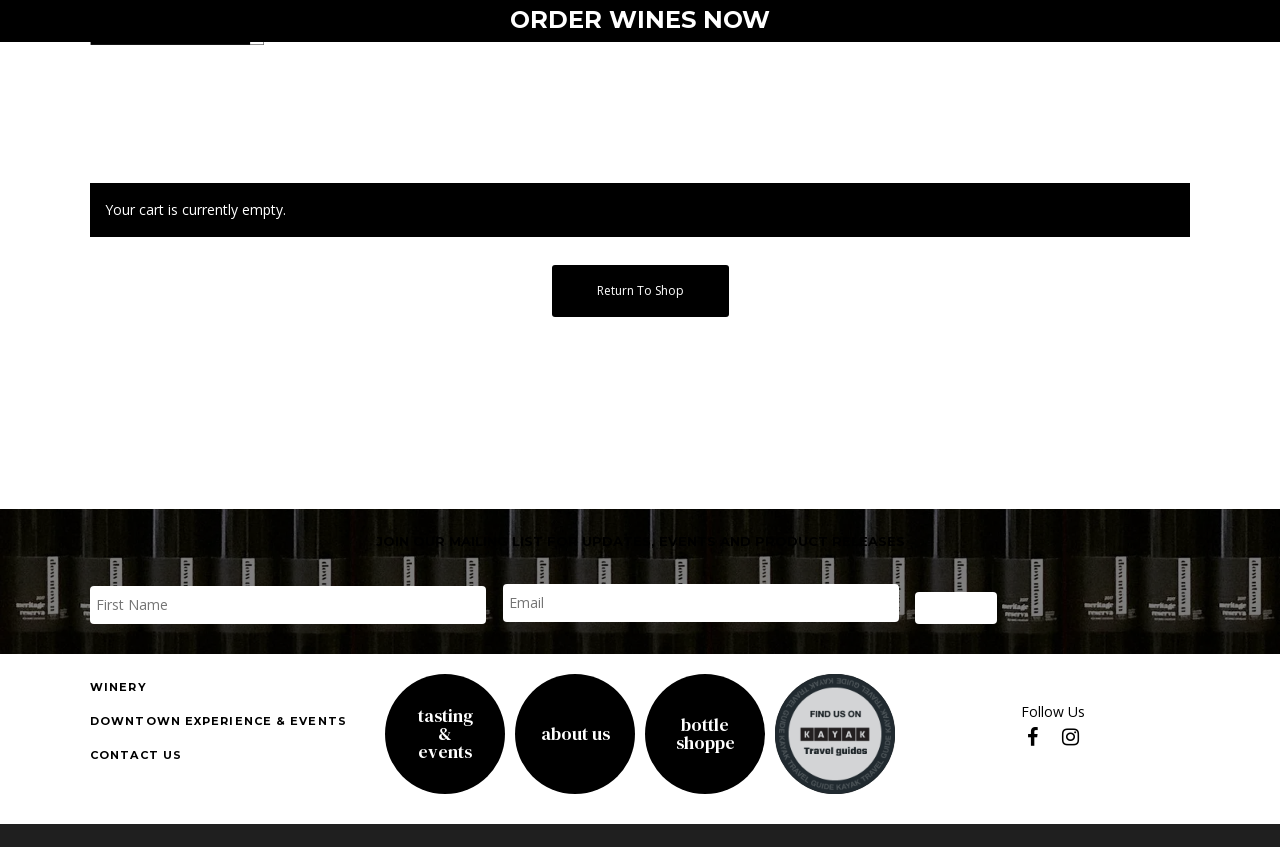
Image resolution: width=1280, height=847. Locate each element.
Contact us (136, 755)
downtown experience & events (218, 721)
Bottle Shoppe (705, 734)
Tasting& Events (445, 734)
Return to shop (640, 290)
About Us (575, 734)
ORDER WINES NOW (640, 19)
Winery (118, 687)
